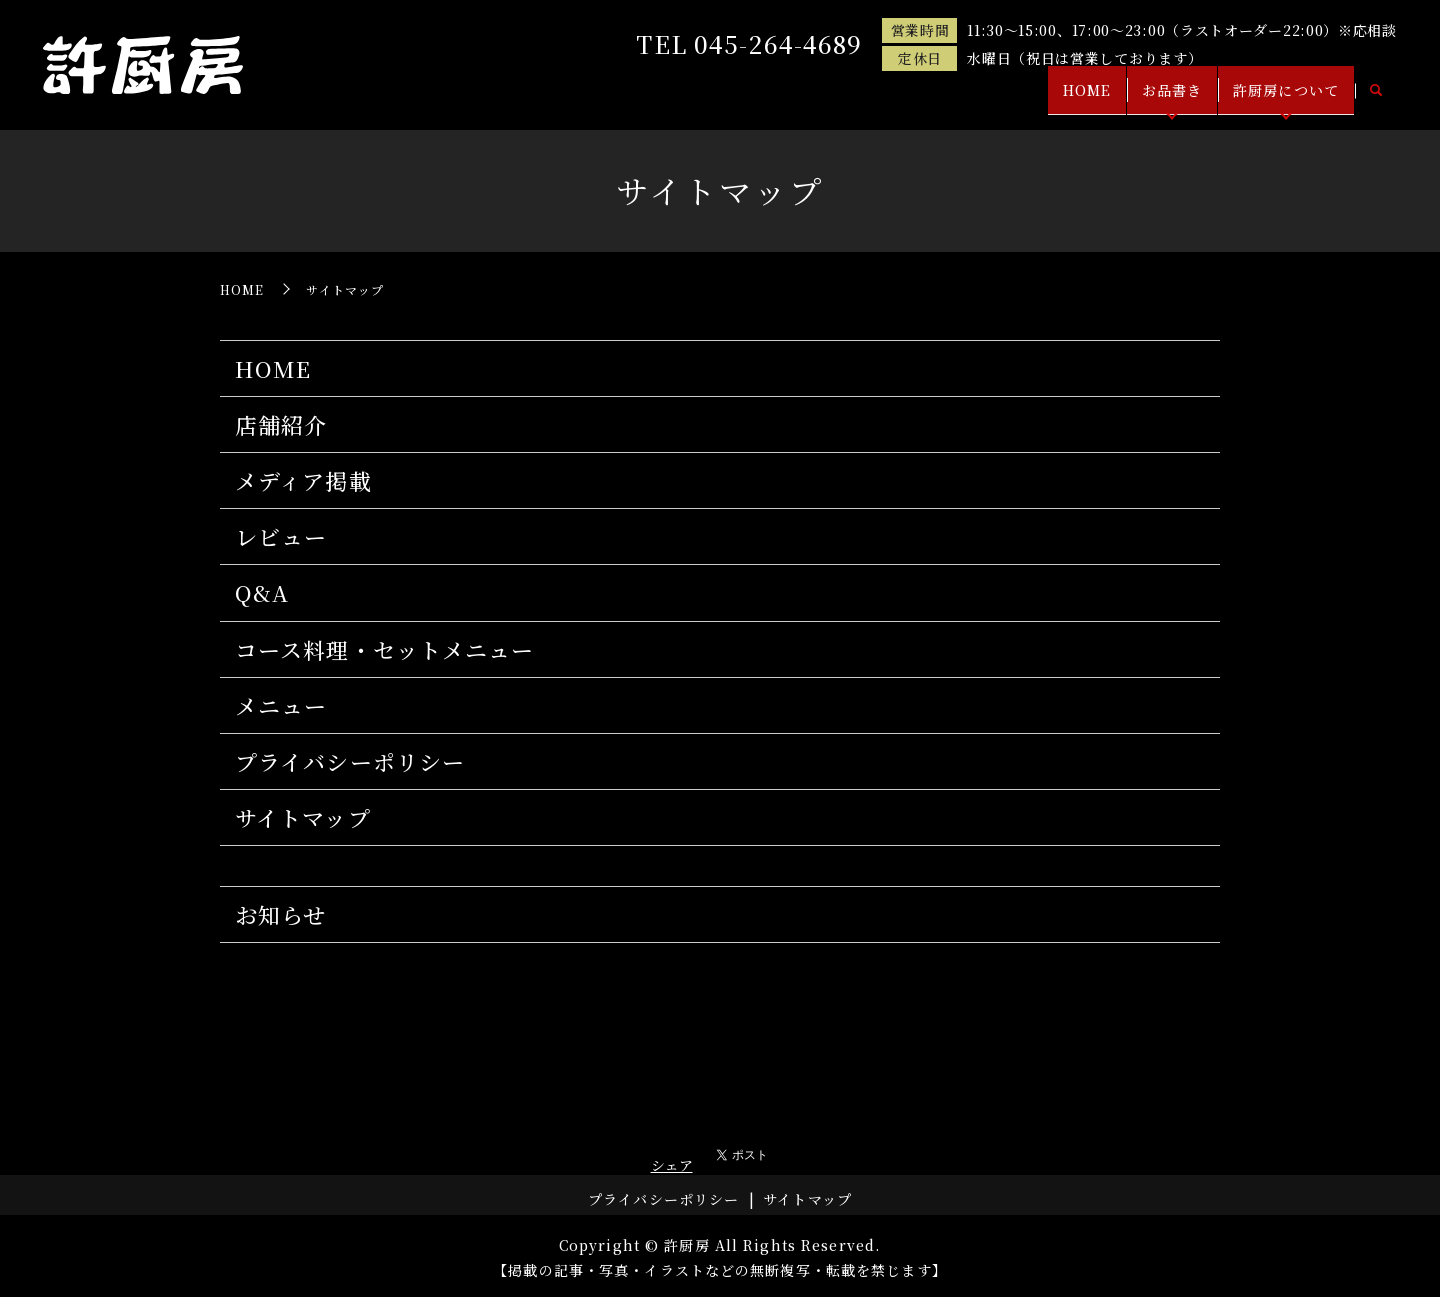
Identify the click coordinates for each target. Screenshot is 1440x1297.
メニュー (281, 705)
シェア (672, 1165)
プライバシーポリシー (350, 761)
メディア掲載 (303, 480)
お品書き (1153, 98)
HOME (1056, 98)
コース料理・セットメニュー (385, 649)
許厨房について (1280, 98)
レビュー (281, 536)
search (1376, 99)
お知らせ (280, 914)
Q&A (262, 592)
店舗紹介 (281, 424)
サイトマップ (303, 817)
